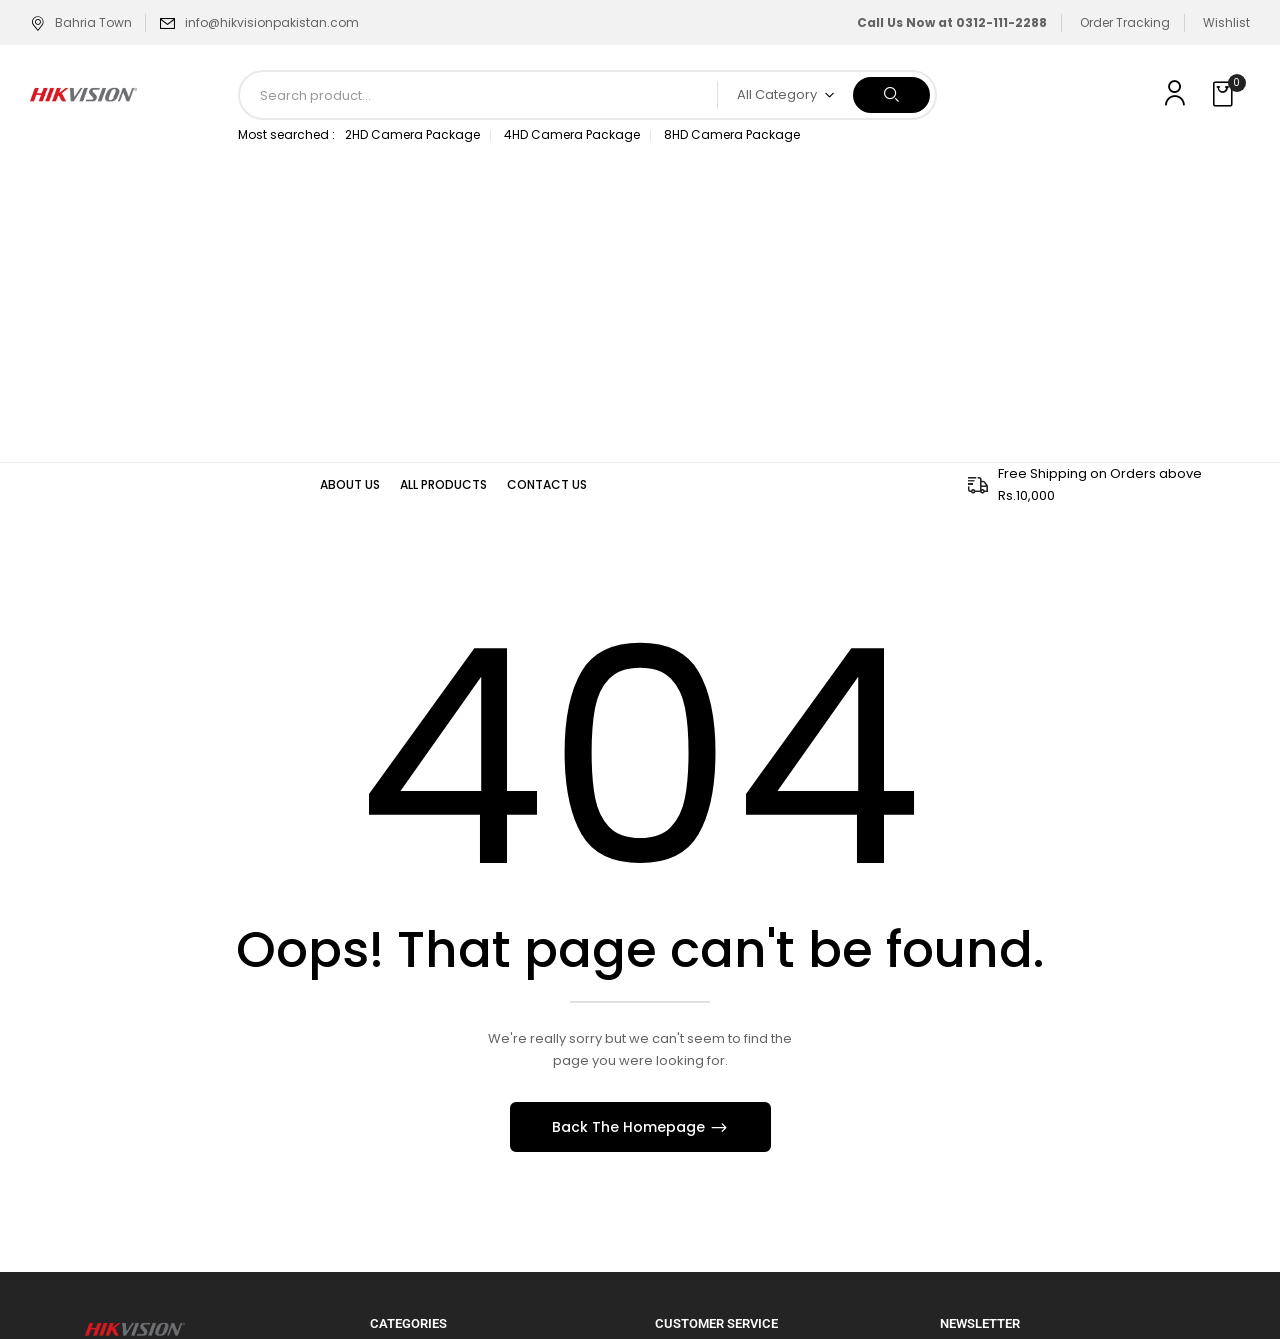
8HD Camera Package (732, 134)
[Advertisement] (640, 312)
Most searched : (286, 134)
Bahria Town (81, 22)
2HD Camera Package (412, 134)
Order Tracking (1125, 22)
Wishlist (1226, 22)
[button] (1225, 95)
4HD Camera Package (572, 134)
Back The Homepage (630, 1127)
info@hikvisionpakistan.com (272, 22)
